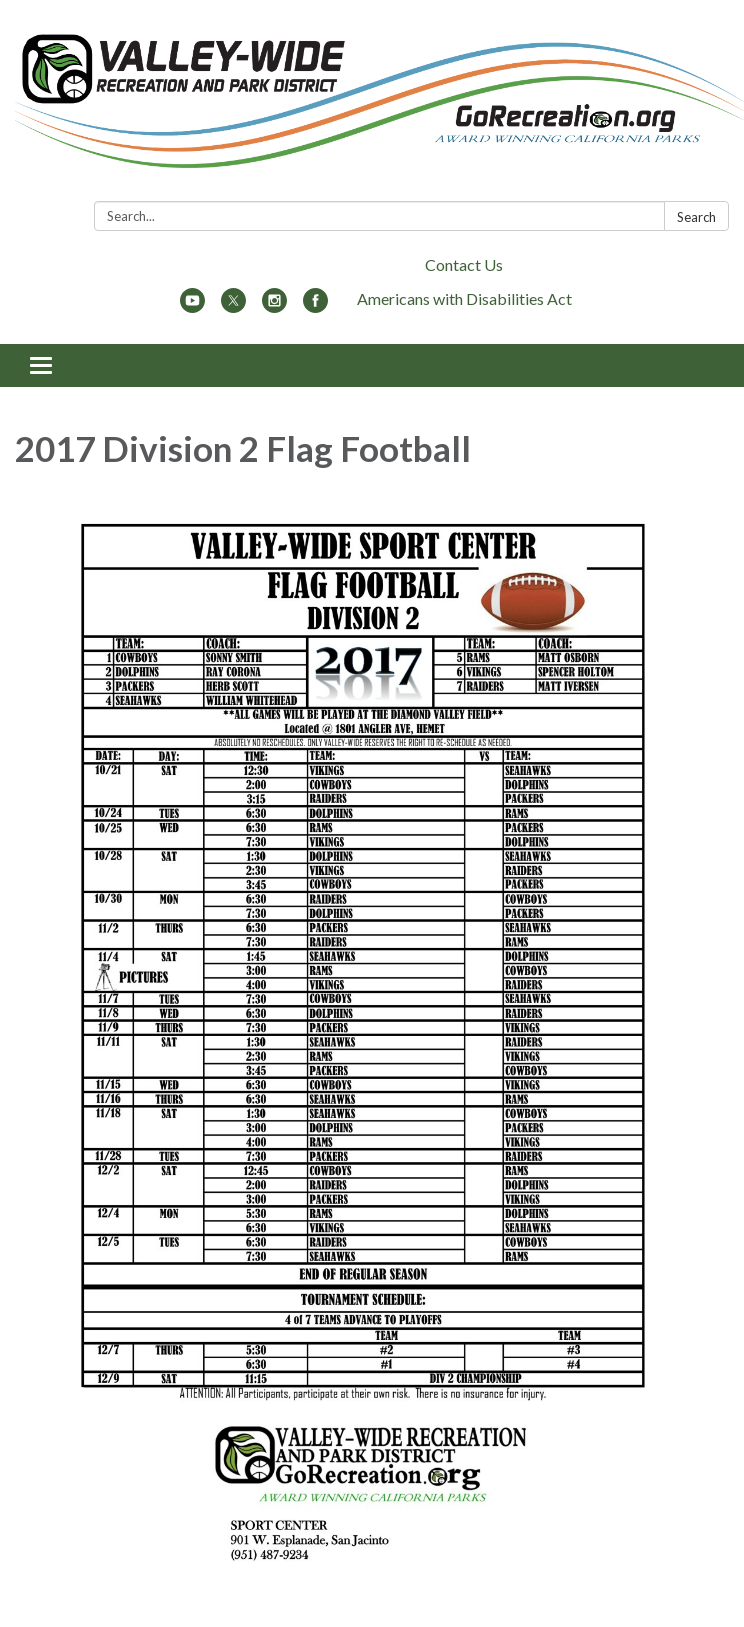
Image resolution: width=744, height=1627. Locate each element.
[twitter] (233, 306)
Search (696, 217)
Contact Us (464, 264)
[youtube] (192, 306)
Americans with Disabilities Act (464, 298)
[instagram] (274, 306)
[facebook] (315, 306)
